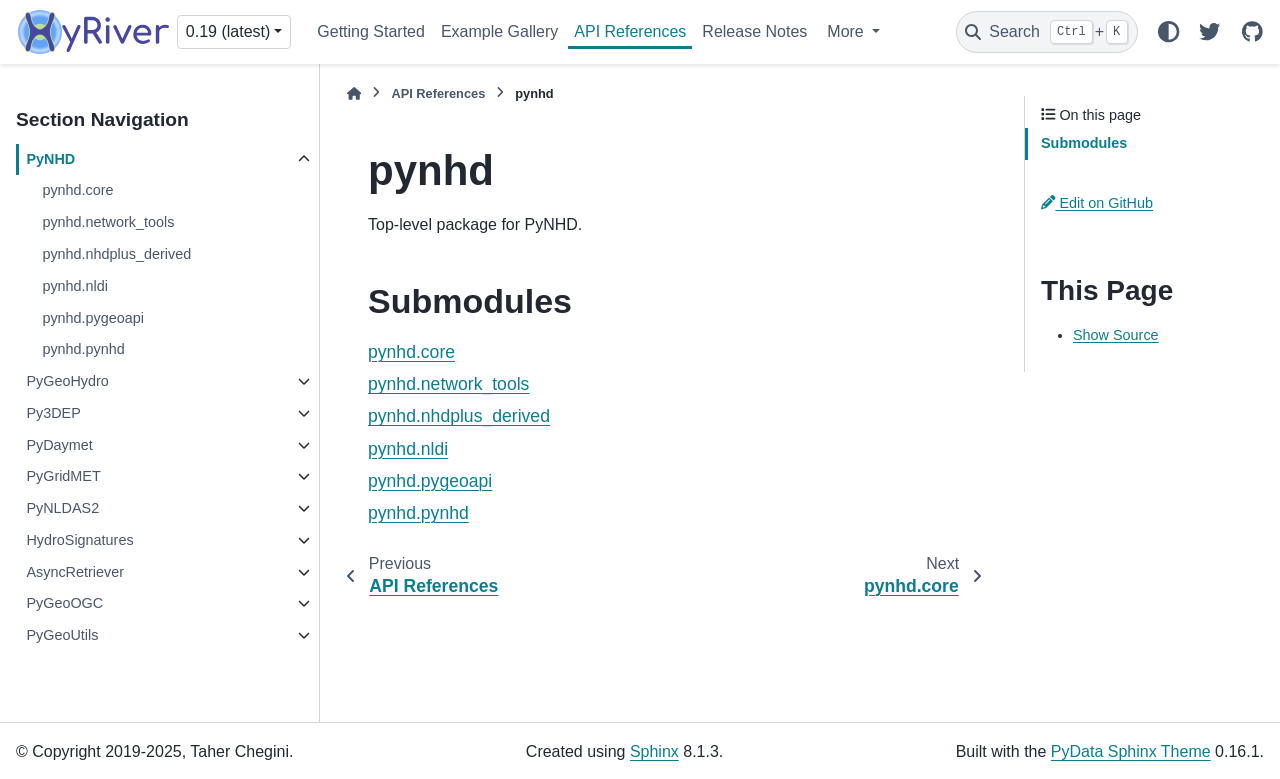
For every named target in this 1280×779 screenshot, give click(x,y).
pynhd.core (77, 190)
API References (630, 31)
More (847, 31)
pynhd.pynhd (83, 349)
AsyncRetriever (75, 572)
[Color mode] (1168, 32)
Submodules (1084, 143)
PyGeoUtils (62, 635)
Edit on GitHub (1097, 203)
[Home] (354, 93)
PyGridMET (63, 476)
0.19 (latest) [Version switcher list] (228, 31)
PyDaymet (59, 445)
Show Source (1116, 335)
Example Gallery (499, 31)
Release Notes (754, 31)
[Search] (1047, 32)
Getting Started (371, 31)
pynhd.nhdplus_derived (116, 254)
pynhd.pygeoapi (93, 318)
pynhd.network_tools (108, 222)
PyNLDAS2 (62, 508)
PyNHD (50, 159)
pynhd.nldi (75, 286)
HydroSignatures (79, 540)
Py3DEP (53, 413)
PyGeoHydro (67, 381)
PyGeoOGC (64, 603)
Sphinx (654, 751)
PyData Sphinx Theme (1131, 751)
